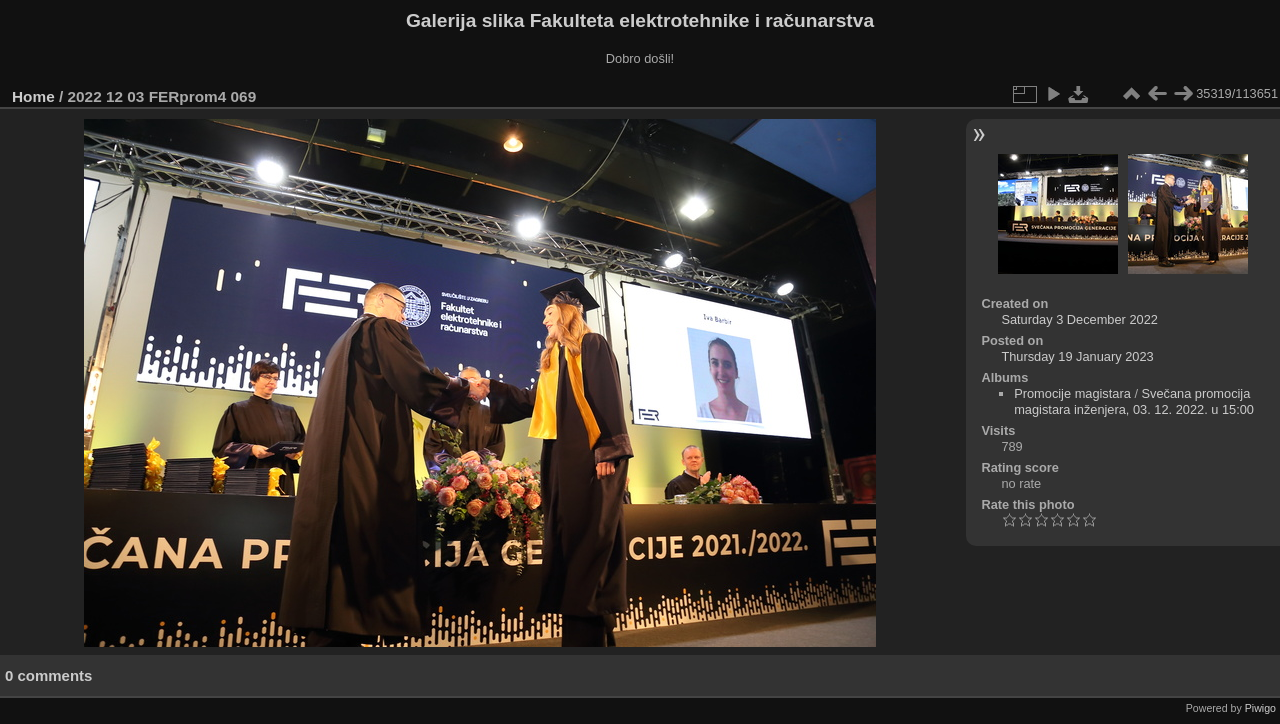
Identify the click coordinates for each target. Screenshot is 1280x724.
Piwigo (1260, 708)
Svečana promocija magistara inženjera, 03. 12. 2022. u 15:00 (1134, 401)
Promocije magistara (1072, 393)
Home (33, 96)
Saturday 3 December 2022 (1079, 319)
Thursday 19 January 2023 (1077, 356)
